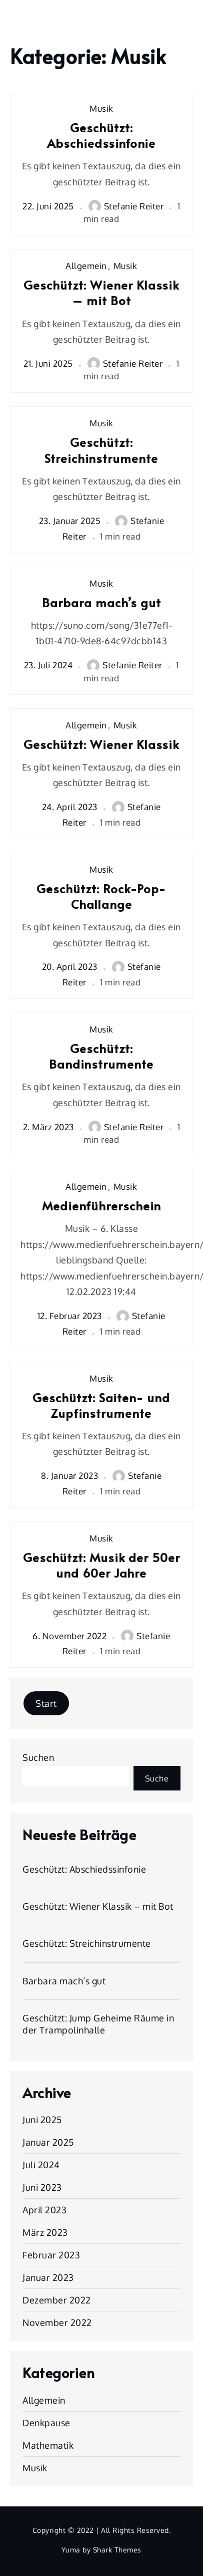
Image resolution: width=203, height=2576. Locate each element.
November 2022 (57, 2322)
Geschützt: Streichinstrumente (101, 449)
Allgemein (86, 266)
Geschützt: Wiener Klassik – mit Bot (101, 292)
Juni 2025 (42, 2119)
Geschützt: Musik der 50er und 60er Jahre (101, 1565)
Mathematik (48, 2445)
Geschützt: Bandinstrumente (101, 1056)
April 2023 (44, 2209)
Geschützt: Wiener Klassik (101, 744)
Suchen (38, 1757)
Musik (102, 108)
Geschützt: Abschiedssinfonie (101, 135)
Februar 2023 (51, 2254)
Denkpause (46, 2422)
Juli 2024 (41, 2164)
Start (46, 1703)
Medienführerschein (101, 1205)
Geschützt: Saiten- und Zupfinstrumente (101, 1405)
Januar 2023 (48, 2277)
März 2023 (45, 2232)
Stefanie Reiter (126, 206)
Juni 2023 (42, 2187)
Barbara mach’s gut (101, 602)
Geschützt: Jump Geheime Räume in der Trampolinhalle (98, 2023)
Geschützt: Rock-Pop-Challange (101, 896)
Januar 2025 (48, 2142)
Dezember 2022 (56, 2299)
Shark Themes (117, 2549)
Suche (157, 1778)
